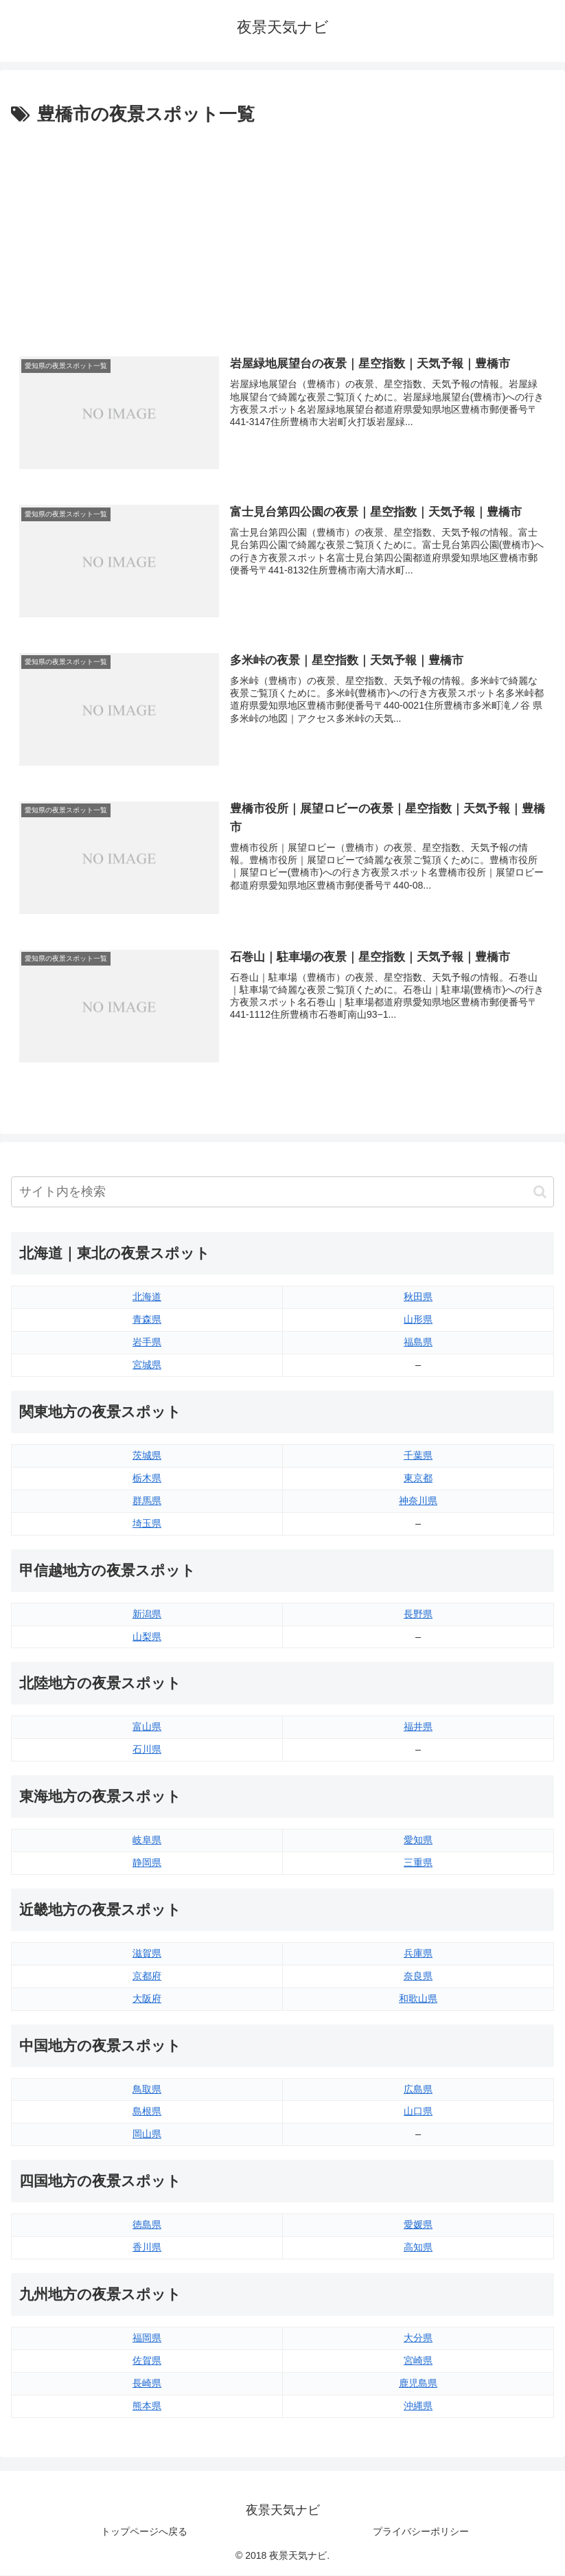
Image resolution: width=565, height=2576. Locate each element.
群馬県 (146, 1500)
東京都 (418, 1478)
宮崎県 (418, 2360)
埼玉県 (146, 1523)
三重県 (418, 1863)
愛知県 (418, 1840)
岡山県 (146, 2134)
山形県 (418, 1319)
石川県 (146, 1749)
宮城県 (146, 1365)
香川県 (146, 2247)
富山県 (146, 1727)
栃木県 (146, 1478)
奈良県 (418, 1975)
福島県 (418, 1342)
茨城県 (146, 1455)
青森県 (146, 1319)
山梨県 (146, 1636)
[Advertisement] (282, 233)
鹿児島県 (418, 2383)
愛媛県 (418, 2225)
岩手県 (146, 1342)
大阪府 (146, 1998)
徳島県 (146, 2225)
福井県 (418, 1727)
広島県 (418, 2089)
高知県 (418, 2247)
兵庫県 (418, 1953)
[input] (282, 1192)
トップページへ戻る (144, 2531)
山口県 (418, 2111)
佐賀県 (146, 2360)
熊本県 (146, 2405)
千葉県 (418, 1455)
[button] (540, 1192)
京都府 (146, 1975)
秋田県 (418, 1297)
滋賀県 (146, 1953)
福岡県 (146, 2338)
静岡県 (146, 1863)
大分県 (418, 2338)
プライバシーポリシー (421, 2531)
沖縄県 (418, 2405)
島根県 (146, 2111)
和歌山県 (418, 1998)
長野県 (418, 1613)
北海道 (146, 1297)
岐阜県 (146, 1840)
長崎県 (146, 2383)
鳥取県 (146, 2089)
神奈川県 (418, 1500)
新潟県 (146, 1613)
